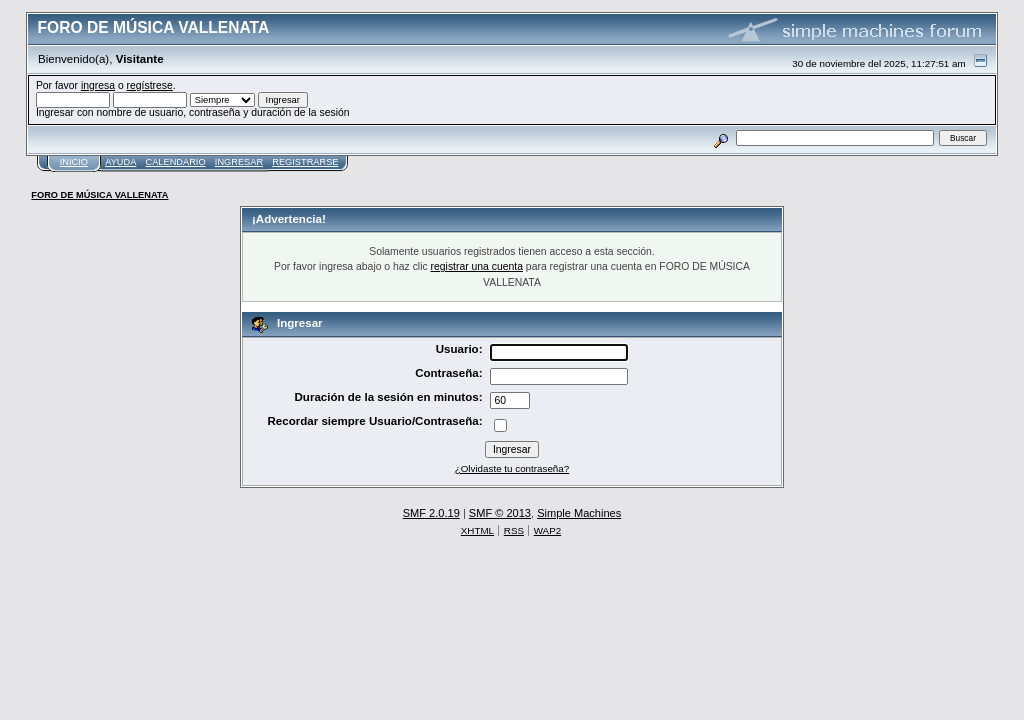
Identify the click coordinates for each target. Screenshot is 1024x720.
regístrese (150, 85)
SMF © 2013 (500, 513)
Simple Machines (579, 513)
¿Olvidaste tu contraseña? (512, 468)
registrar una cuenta (477, 266)
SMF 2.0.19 (431, 513)
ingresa (98, 85)
